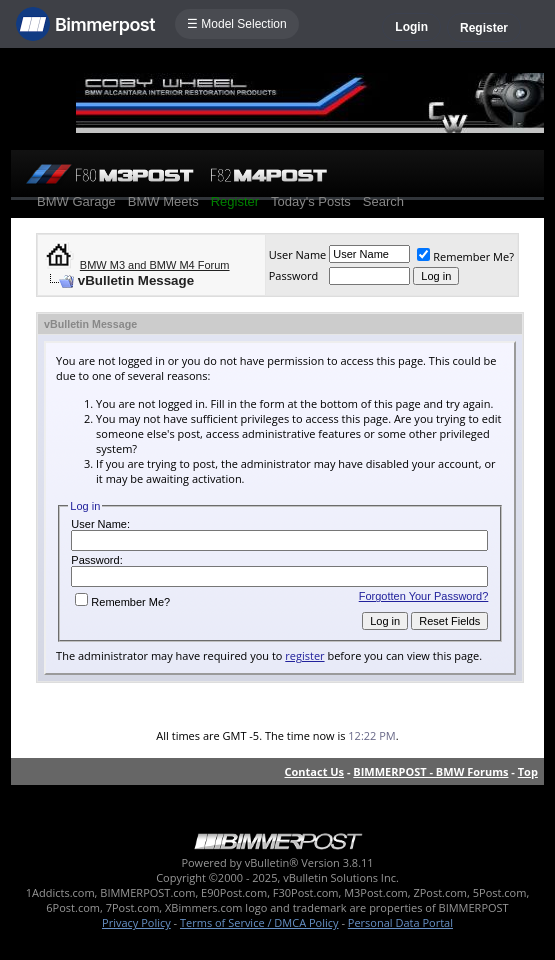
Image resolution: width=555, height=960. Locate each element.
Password (294, 275)
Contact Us (315, 771)
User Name (298, 254)
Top (528, 771)
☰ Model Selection (237, 24)
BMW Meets (163, 201)
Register (484, 28)
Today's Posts (311, 201)
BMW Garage (76, 201)
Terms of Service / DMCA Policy (259, 922)
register (304, 655)
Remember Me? (465, 256)
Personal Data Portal (400, 922)
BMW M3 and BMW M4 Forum (155, 265)
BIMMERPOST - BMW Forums (430, 771)
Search (383, 201)
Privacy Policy (136, 922)
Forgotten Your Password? (424, 596)
